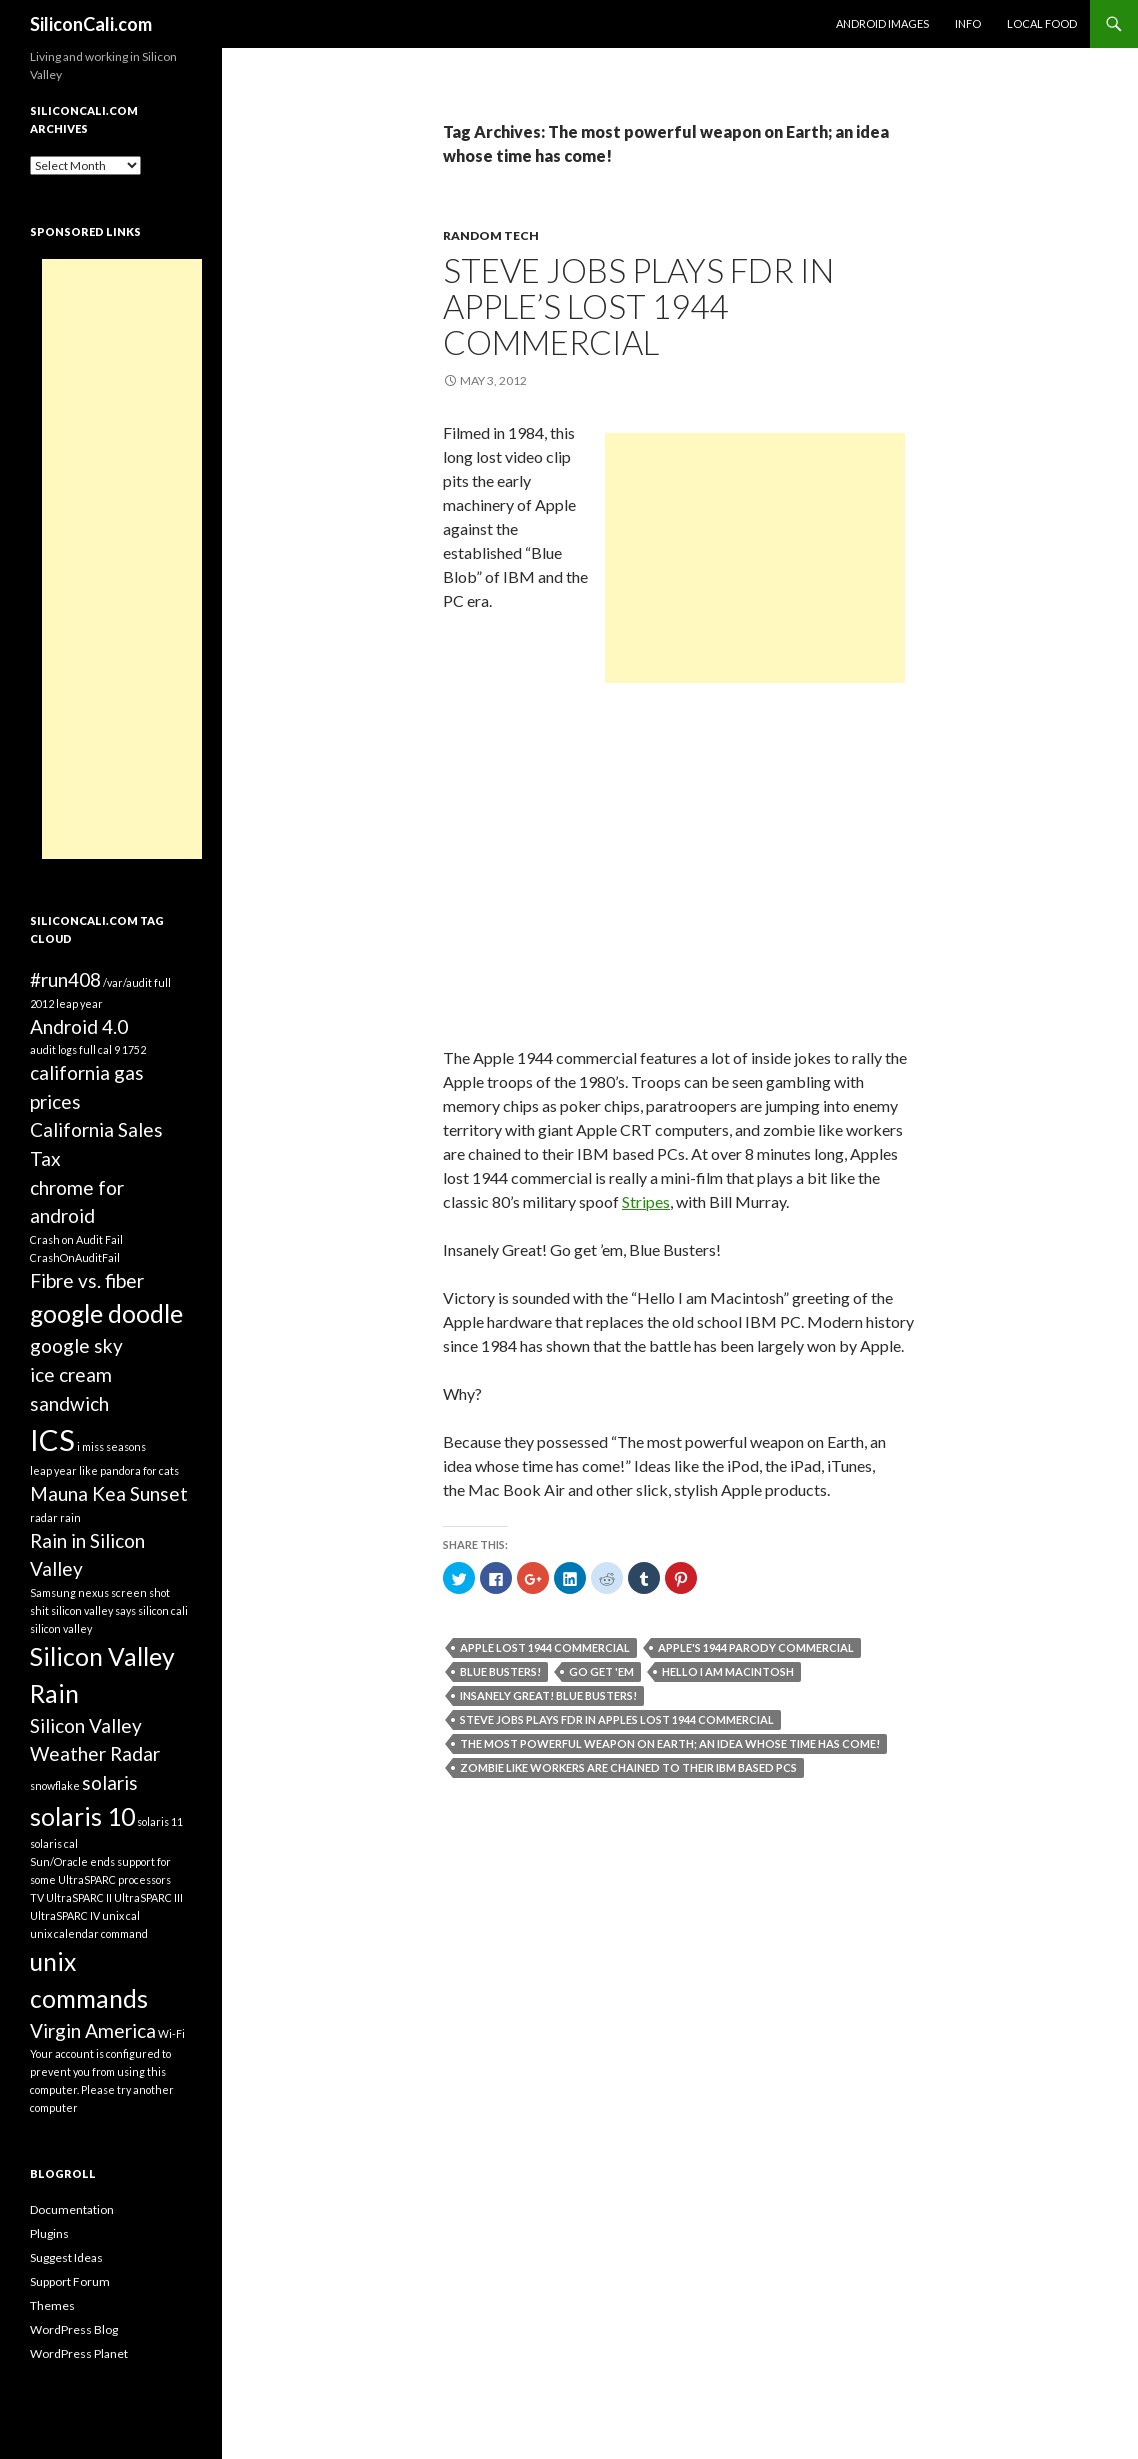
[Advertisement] (755, 558)
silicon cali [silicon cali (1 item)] (163, 1610)
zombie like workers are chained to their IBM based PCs (628, 1767)
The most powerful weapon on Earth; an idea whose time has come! (670, 1743)
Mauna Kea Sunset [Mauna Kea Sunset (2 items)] (109, 1493)
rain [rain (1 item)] (70, 1517)
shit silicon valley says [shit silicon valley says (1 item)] (83, 1610)
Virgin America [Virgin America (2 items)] (93, 2030)
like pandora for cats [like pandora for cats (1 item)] (129, 1470)
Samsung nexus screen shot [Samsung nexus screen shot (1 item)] (100, 1592)
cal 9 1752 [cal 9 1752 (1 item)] (122, 1049)
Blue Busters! (500, 1671)
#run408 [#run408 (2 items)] (65, 979)
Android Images (882, 23)
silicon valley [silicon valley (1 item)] (61, 1628)
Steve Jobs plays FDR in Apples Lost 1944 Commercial (617, 1719)
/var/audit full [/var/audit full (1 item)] (137, 982)
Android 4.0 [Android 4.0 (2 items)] (79, 1026)
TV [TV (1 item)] (37, 1897)
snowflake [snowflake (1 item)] (55, 1785)
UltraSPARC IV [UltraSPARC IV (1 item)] (65, 1915)
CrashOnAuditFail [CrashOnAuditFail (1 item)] (75, 1257)
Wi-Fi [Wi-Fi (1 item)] (171, 2033)
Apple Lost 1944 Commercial (545, 1647)
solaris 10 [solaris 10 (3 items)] (82, 1816)
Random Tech (491, 235)
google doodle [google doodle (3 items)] (106, 1313)
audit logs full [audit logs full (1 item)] (63, 1049)
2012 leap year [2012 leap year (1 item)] (66, 1003)
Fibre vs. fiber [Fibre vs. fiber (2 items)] (87, 1280)
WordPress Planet (79, 2353)
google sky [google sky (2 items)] (76, 1345)
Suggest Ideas (66, 2257)
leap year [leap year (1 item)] (53, 1470)
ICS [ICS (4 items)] (52, 1439)
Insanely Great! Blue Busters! (548, 1695)
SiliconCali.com (91, 24)
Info (968, 23)
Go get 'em (601, 1671)
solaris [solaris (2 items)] (110, 1782)
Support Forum (70, 2281)
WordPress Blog (74, 2329)
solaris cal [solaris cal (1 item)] (54, 1843)
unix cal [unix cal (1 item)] (121, 1915)
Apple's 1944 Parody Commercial (756, 1647)
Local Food (1042, 23)
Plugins (49, 2233)
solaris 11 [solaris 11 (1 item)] (160, 1821)
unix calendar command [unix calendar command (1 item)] (89, 1933)
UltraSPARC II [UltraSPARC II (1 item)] (79, 1897)
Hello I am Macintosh (728, 1671)
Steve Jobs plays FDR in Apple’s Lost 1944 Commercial (638, 306)
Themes (52, 2305)
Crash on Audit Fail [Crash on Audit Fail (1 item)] (76, 1239)
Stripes (646, 1201)
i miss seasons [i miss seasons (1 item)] (111, 1446)
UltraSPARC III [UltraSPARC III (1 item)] (148, 1897)
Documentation (72, 2209)
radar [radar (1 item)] (44, 1517)
